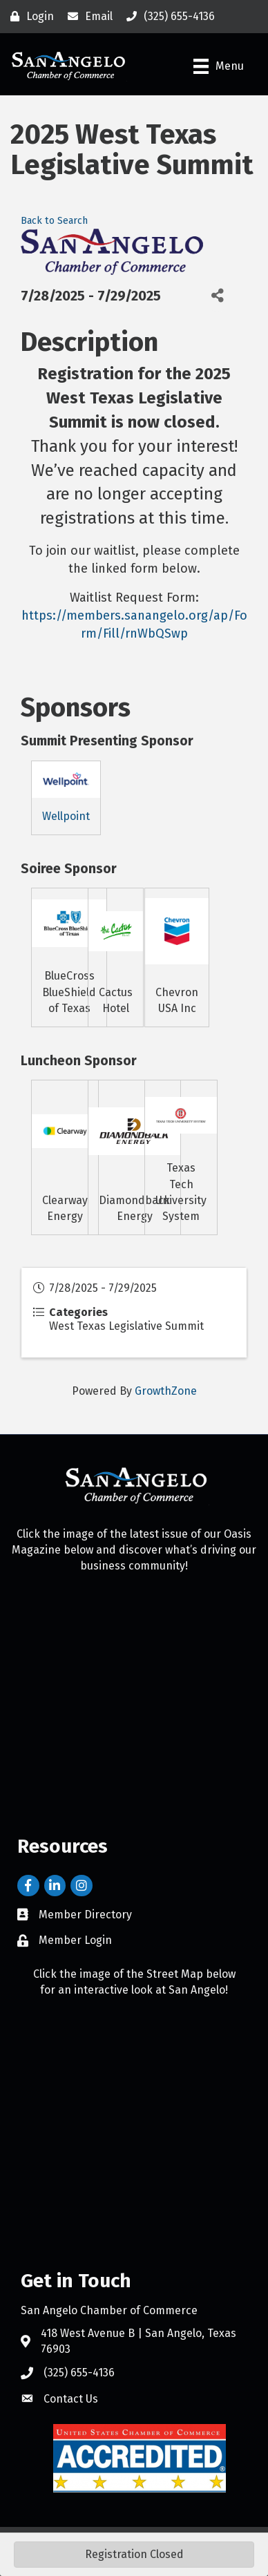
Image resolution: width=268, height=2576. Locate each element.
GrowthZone (166, 1390)
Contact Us (71, 2398)
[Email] (87, 16)
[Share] (217, 296)
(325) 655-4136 (79, 2372)
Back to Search (54, 221)
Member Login (75, 1940)
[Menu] (219, 66)
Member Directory (85, 1914)
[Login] (28, 16)
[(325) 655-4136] (167, 16)
